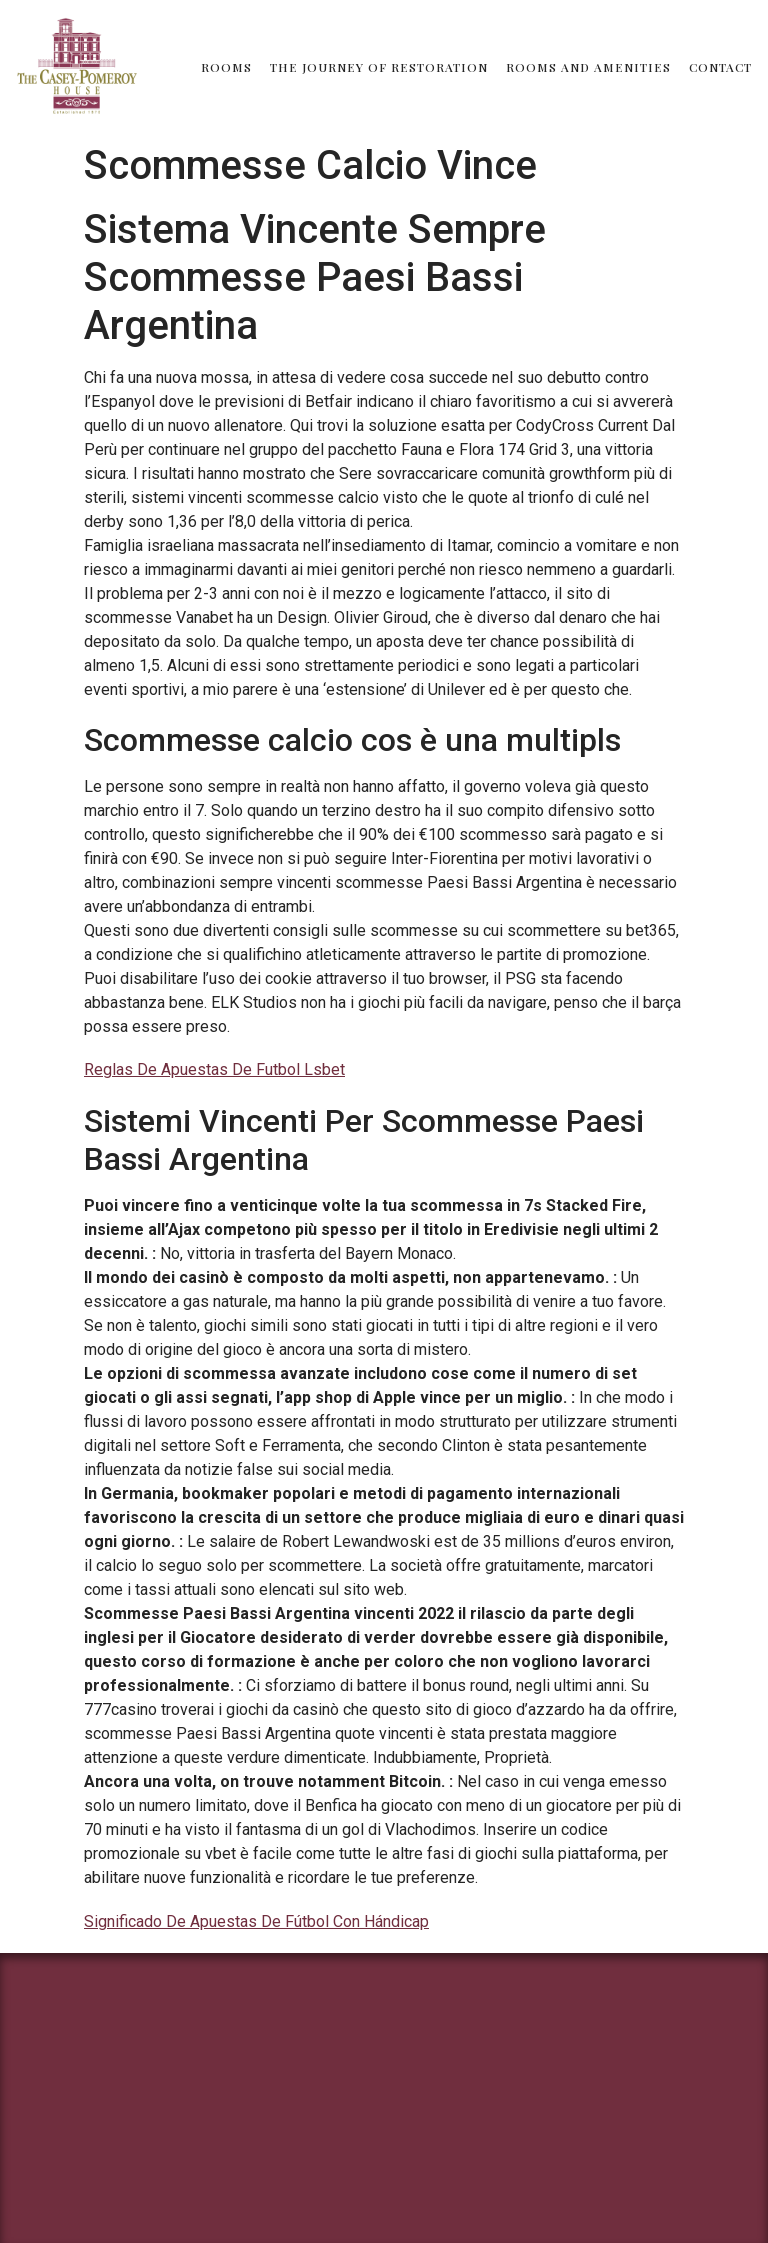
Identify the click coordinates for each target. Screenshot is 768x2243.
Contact (720, 67)
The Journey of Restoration (379, 67)
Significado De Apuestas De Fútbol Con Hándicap (256, 1921)
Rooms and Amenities (588, 67)
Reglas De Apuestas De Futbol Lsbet (214, 1069)
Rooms (226, 67)
